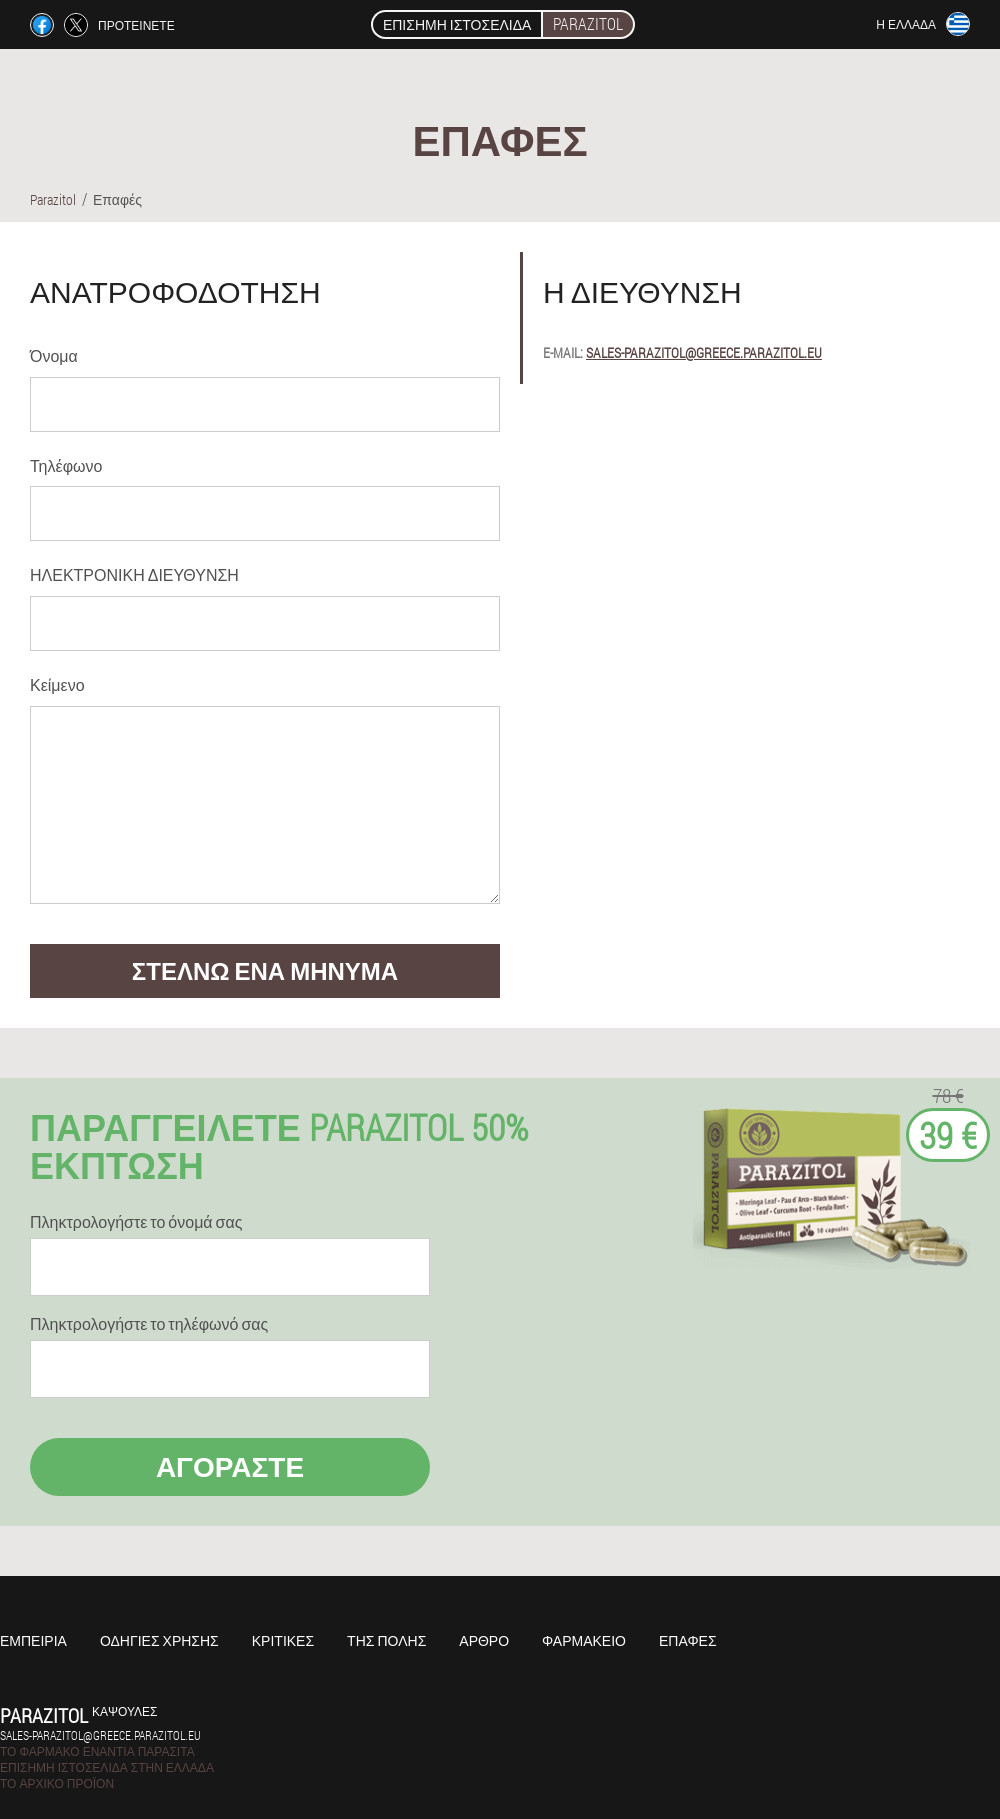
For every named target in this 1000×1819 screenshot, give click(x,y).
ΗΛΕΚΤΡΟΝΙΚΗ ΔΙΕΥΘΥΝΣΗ (134, 574)
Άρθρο (484, 1640)
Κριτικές (283, 1640)
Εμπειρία (33, 1640)
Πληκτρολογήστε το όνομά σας (136, 1222)
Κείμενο (57, 684)
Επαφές (688, 1640)
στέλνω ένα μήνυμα (265, 971)
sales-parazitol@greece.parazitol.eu (704, 352)
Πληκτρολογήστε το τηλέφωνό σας (149, 1324)
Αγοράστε (230, 1466)
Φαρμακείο (584, 1640)
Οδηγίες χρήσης (159, 1640)
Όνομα (54, 355)
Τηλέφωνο (66, 465)
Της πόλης (386, 1640)
